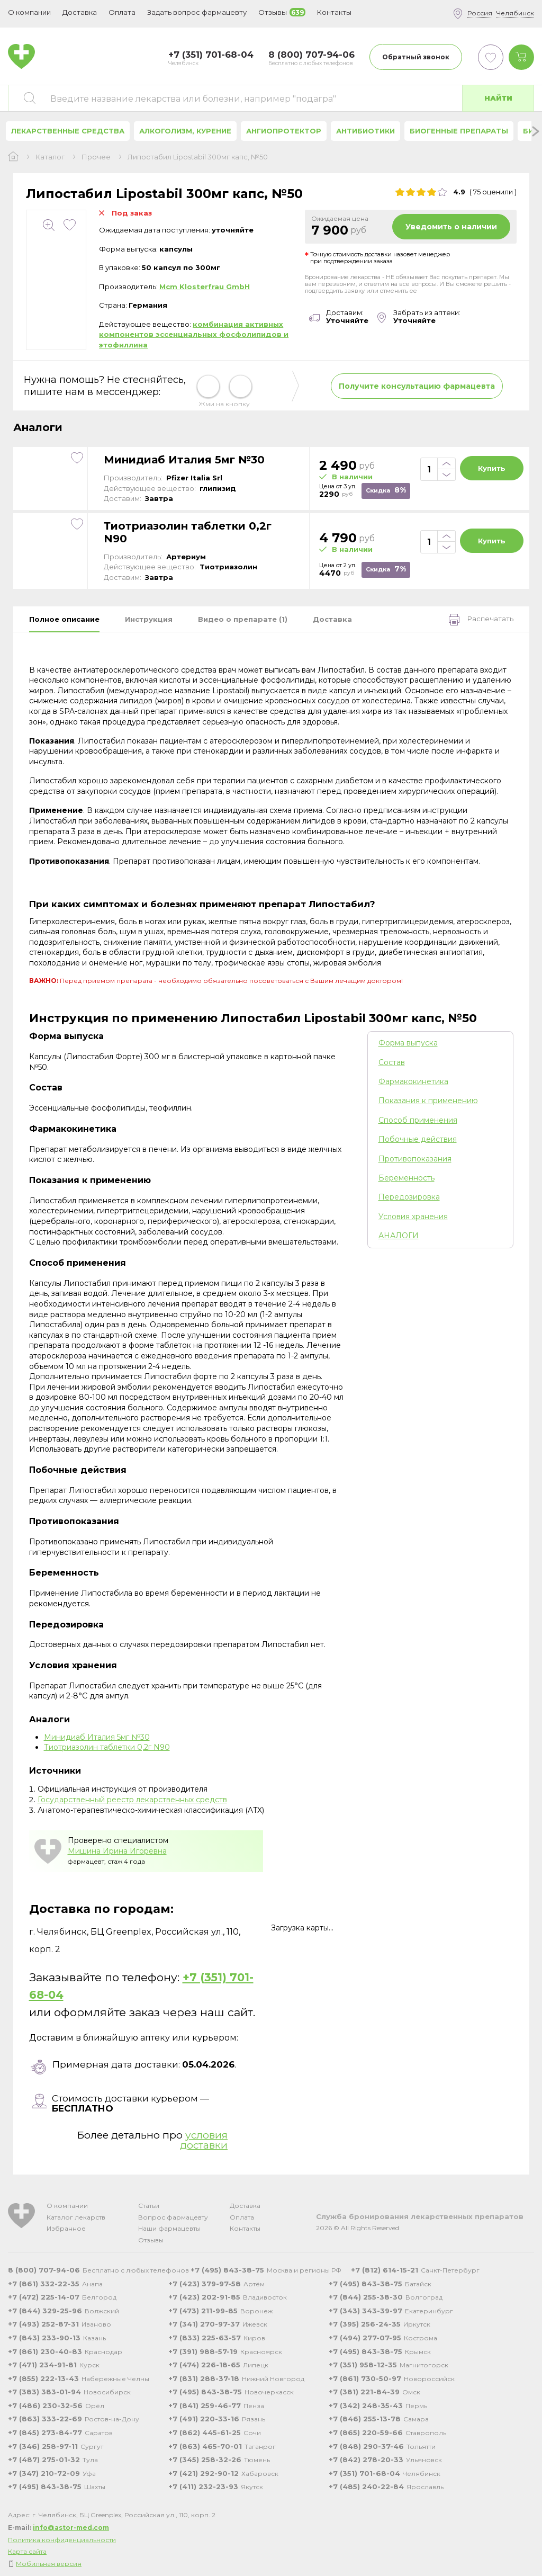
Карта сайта (27, 2551)
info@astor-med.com (71, 2528)
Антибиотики (365, 131)
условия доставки (204, 2140)
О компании (67, 2206)
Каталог (50, 157)
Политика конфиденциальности (62, 2540)
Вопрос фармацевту (173, 2217)
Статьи (148, 2206)
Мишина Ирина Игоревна (117, 1851)
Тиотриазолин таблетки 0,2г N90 (188, 532)
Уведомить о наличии (451, 226)
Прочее (96, 157)
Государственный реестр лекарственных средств (132, 1799)
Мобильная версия (49, 2564)
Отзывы (151, 2240)
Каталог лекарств (76, 2217)
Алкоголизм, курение (185, 131)
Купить (491, 468)
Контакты (245, 2228)
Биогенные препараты (459, 131)
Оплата (122, 12)
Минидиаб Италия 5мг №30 (184, 459)
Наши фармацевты (169, 2228)
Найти (498, 98)
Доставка (245, 2206)
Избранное (66, 2228)
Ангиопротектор (283, 131)
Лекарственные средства (67, 131)
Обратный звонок (415, 57)
